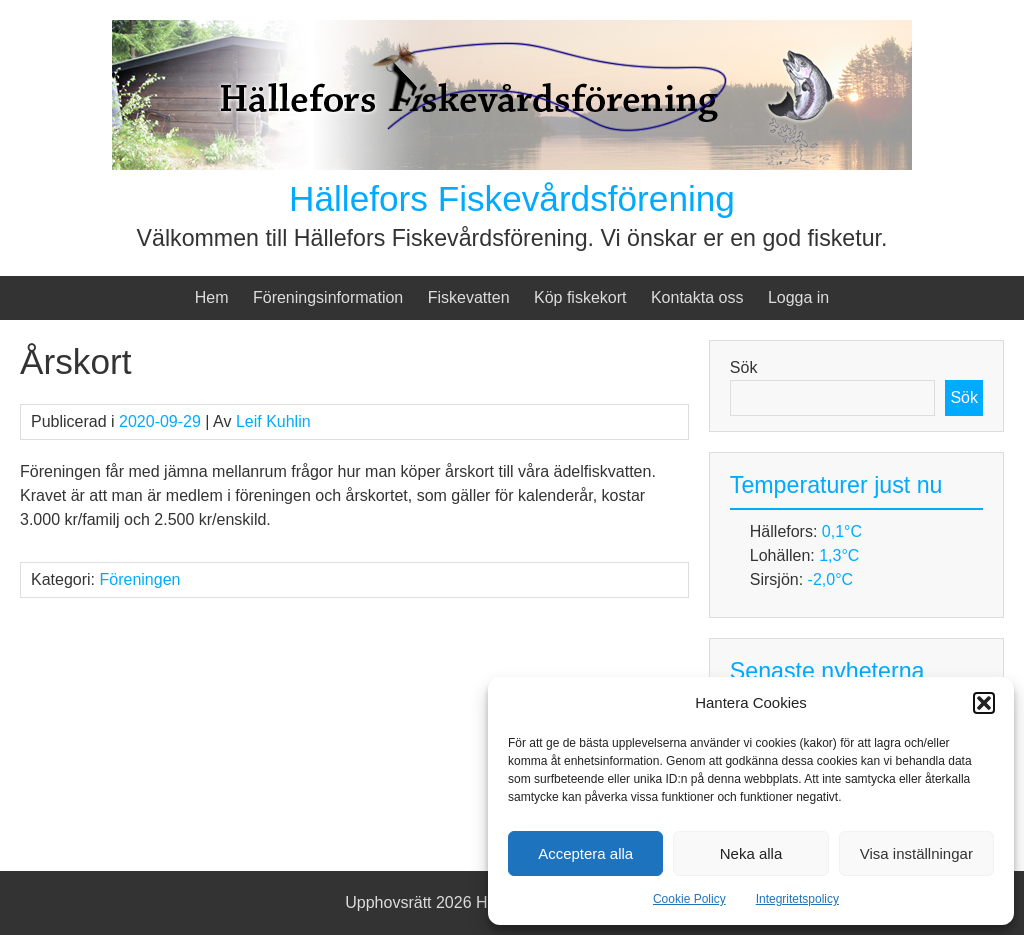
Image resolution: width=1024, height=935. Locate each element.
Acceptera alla (585, 853)
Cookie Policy (689, 899)
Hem (212, 297)
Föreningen (139, 579)
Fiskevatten (469, 297)
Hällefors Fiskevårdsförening (512, 198)
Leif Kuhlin (273, 421)
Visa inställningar (916, 853)
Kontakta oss (697, 297)
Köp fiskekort (580, 297)
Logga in (798, 297)
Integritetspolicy (797, 899)
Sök (744, 367)
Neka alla (751, 853)
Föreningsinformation (328, 297)
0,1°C (842, 531)
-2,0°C (831, 579)
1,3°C (839, 555)
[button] (984, 703)
